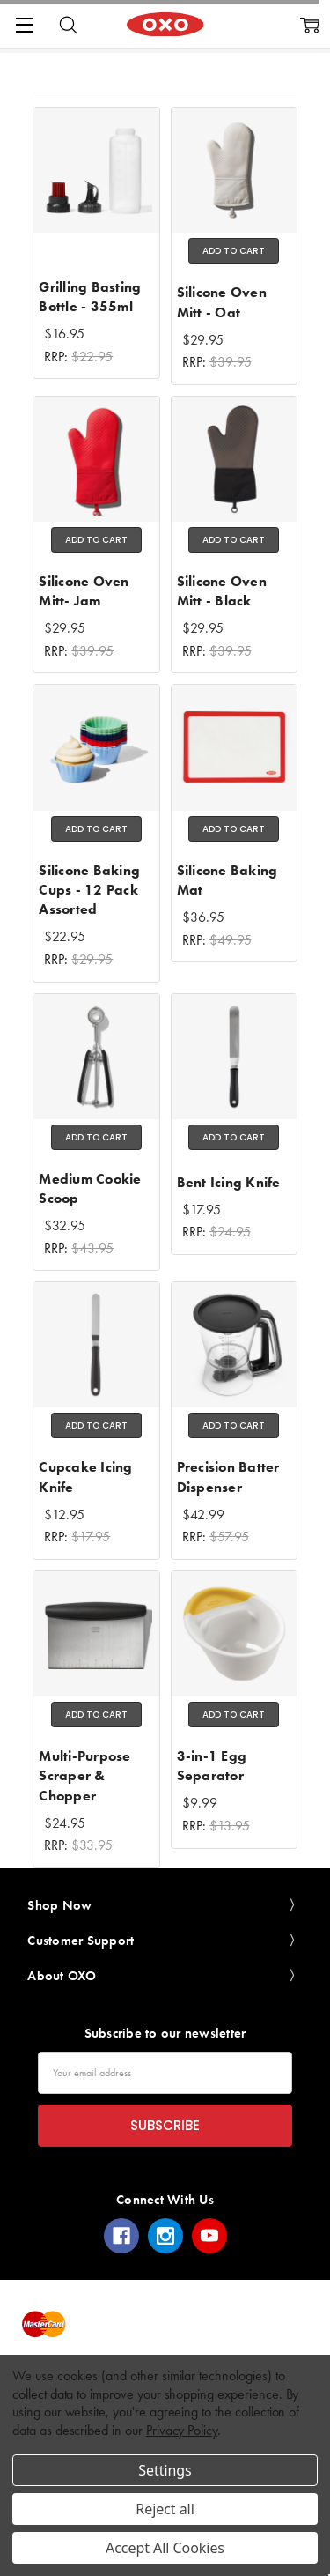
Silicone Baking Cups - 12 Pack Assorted (89, 890)
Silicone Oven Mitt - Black (222, 591)
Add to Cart (233, 250)
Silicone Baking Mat (227, 880)
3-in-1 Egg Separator (212, 1766)
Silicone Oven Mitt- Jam (83, 591)
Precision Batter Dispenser (228, 1477)
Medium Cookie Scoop (90, 1188)
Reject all (165, 2509)
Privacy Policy (181, 2430)
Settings (164, 2470)
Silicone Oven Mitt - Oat (222, 302)
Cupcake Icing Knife (85, 1477)
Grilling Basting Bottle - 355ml (90, 297)
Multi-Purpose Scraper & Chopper (84, 1776)
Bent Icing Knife (229, 1182)
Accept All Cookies (165, 2547)
